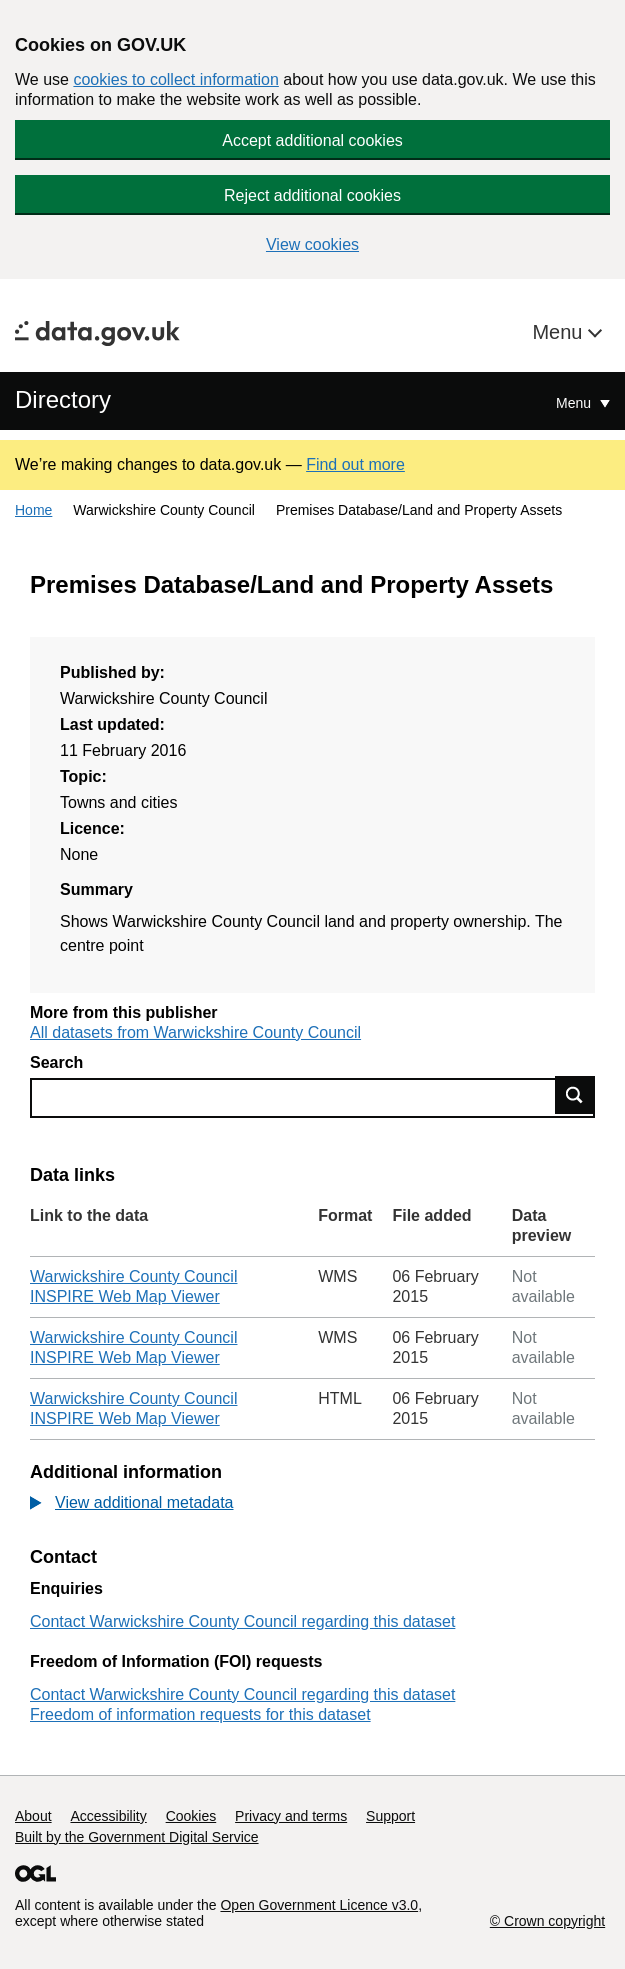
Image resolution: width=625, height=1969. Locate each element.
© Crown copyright (547, 1921)
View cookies (312, 244)
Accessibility (108, 1816)
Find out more (355, 464)
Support (390, 1816)
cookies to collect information (175, 79)
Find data (575, 1095)
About (33, 1816)
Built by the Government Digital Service (137, 1837)
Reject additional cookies (312, 195)
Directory (63, 399)
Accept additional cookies (312, 140)
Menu (560, 332)
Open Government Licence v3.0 (319, 1905)
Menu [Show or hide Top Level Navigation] (575, 403)
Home (33, 510)
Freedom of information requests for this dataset (200, 1714)
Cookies (191, 1816)
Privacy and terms (291, 1816)
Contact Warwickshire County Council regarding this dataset (242, 1621)
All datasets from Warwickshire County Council (195, 1032)
